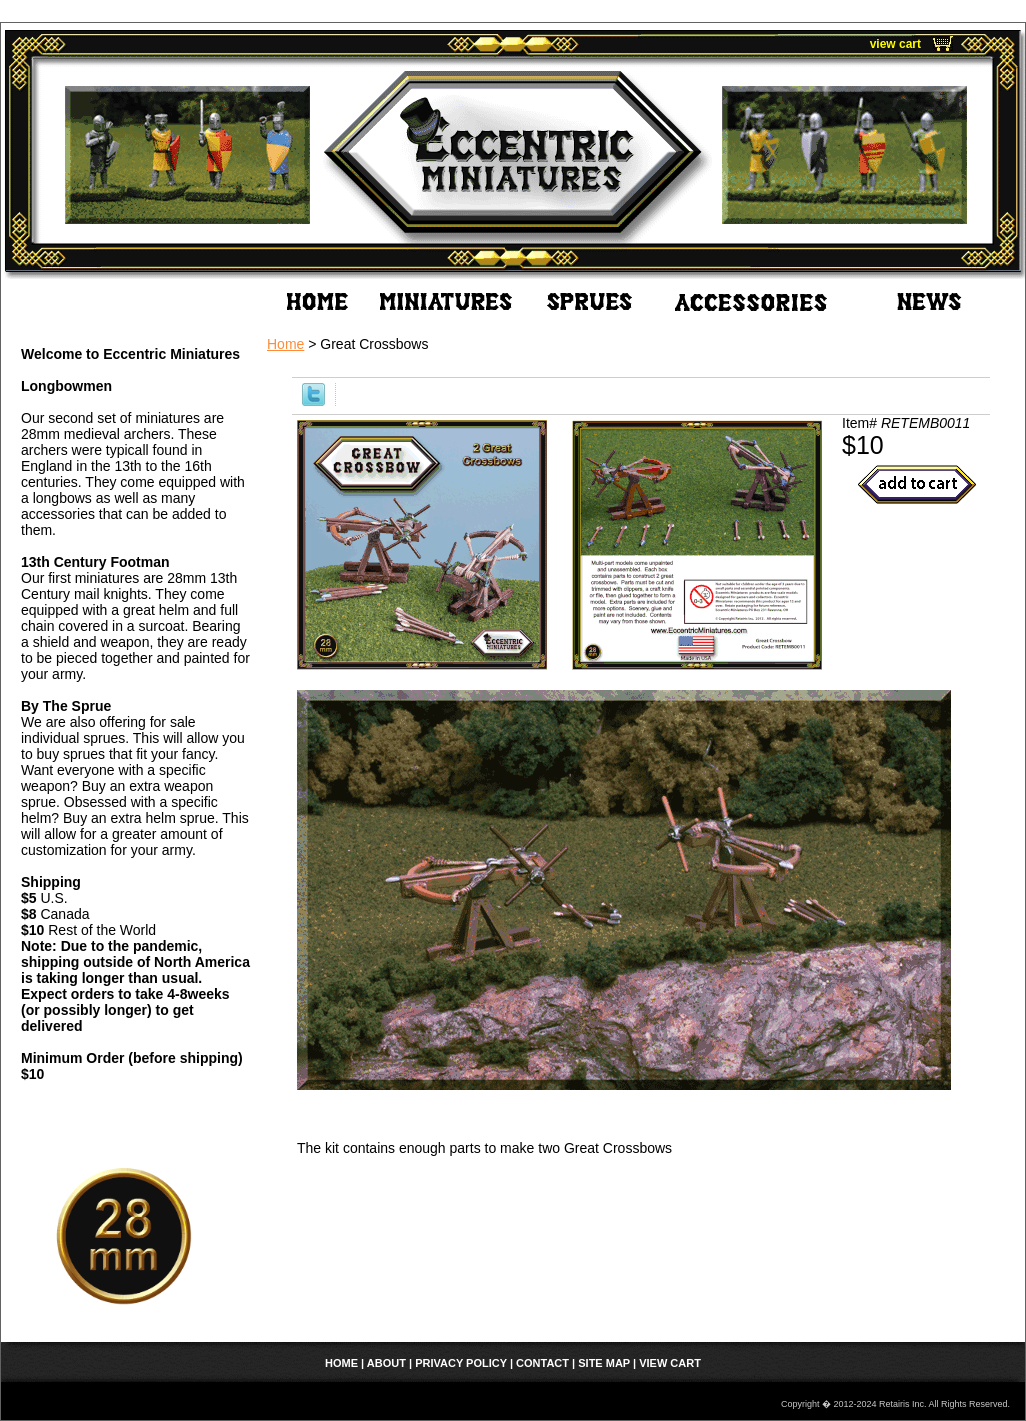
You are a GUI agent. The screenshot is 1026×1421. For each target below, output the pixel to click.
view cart (895, 44)
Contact (542, 1363)
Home (285, 344)
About (386, 1363)
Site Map (604, 1363)
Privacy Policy (461, 1363)
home (341, 1363)
